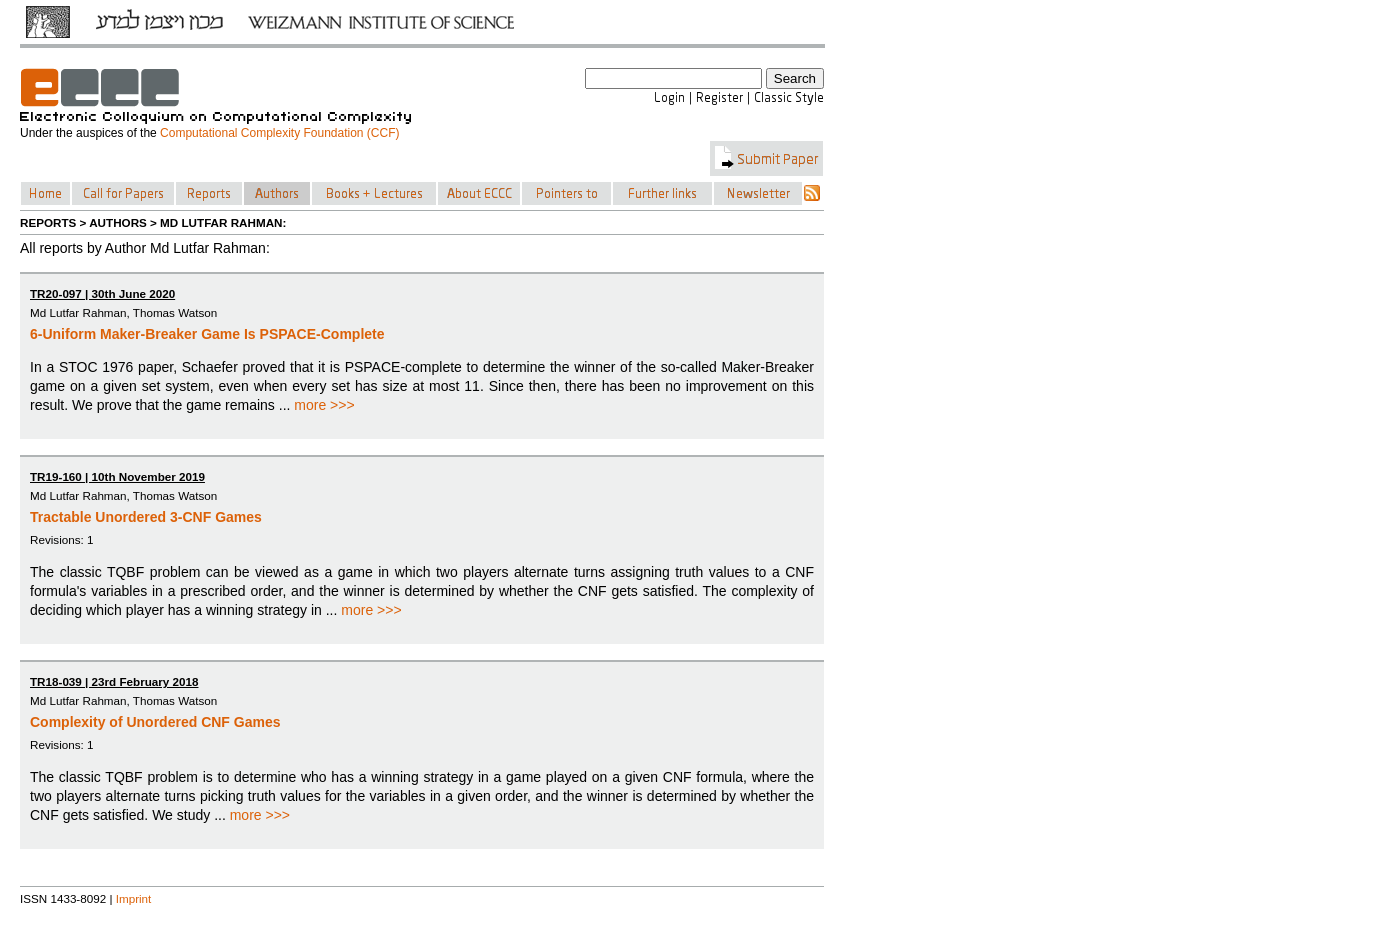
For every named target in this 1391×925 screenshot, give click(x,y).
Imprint (134, 898)
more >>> (324, 405)
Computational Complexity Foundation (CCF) (279, 133)
